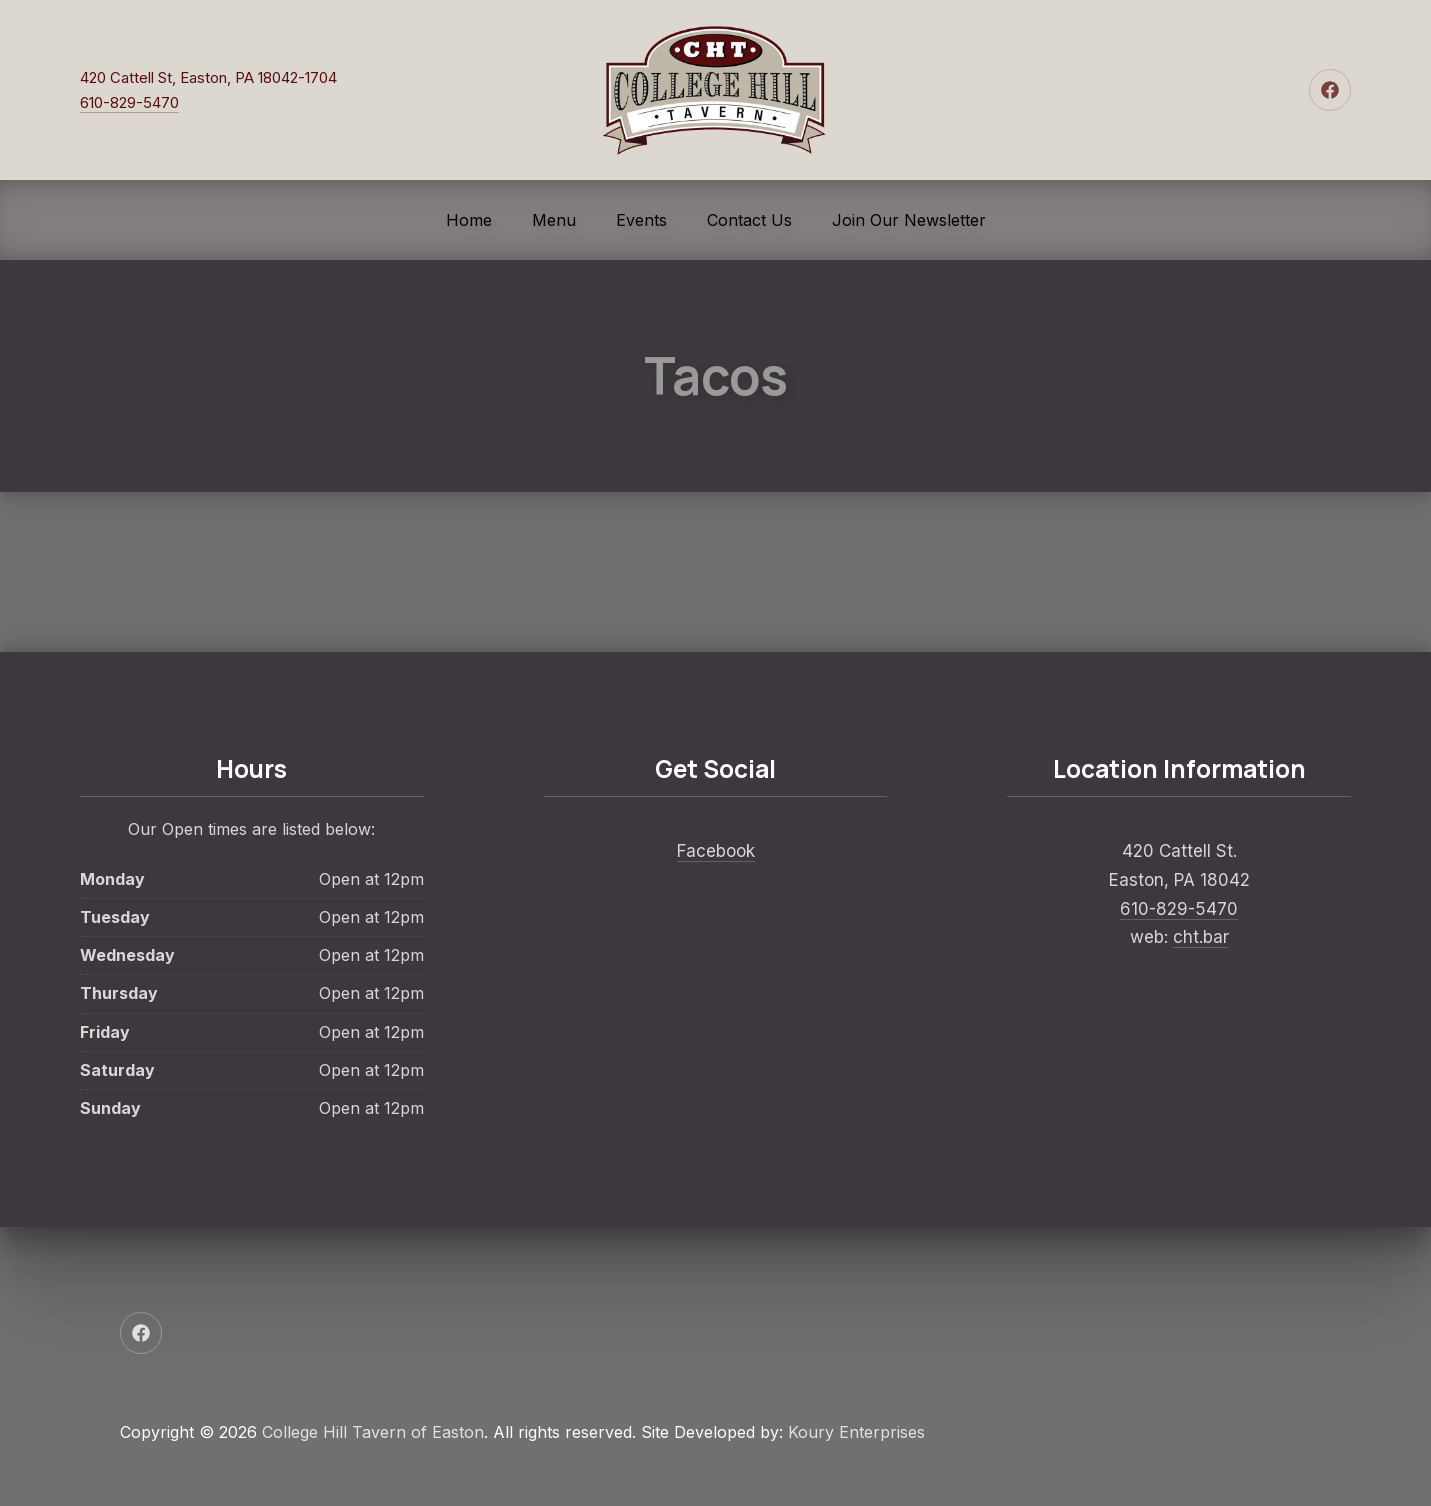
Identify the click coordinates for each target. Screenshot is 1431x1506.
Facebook (716, 851)
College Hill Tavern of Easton (373, 1432)
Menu (554, 220)
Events (641, 220)
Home (469, 220)
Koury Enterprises (856, 1432)
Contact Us (749, 220)
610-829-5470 (129, 102)
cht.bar (1201, 937)
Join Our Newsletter (909, 220)
